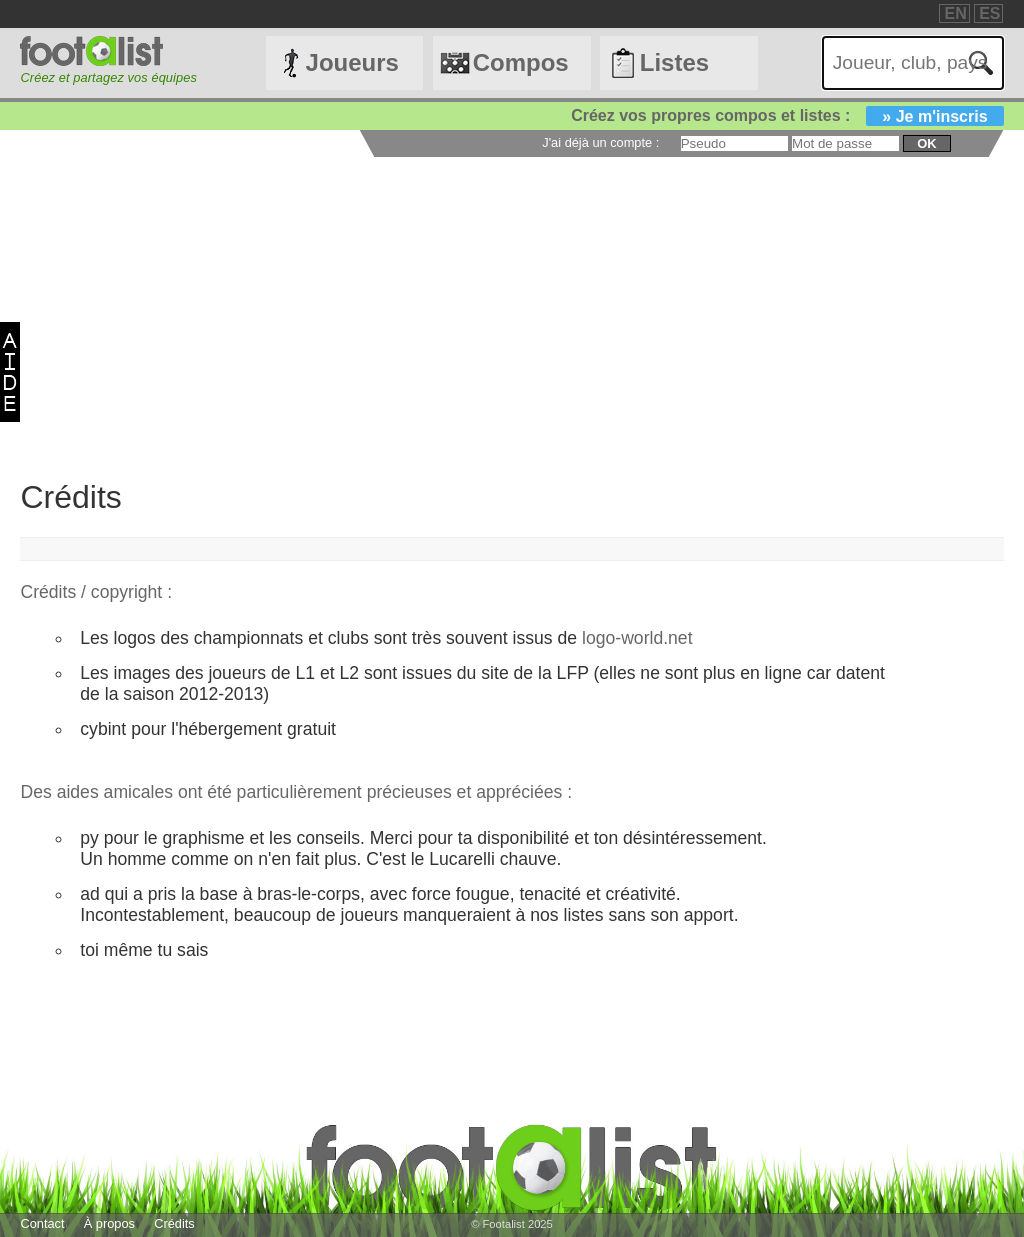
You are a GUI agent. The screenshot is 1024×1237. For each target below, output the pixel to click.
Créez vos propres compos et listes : (787, 115)
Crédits (174, 1223)
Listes (674, 62)
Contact (42, 1223)
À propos (109, 1223)
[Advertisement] (511, 307)
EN (955, 13)
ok (926, 143)
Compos (521, 62)
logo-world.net (637, 638)
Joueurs (352, 62)
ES (989, 13)
